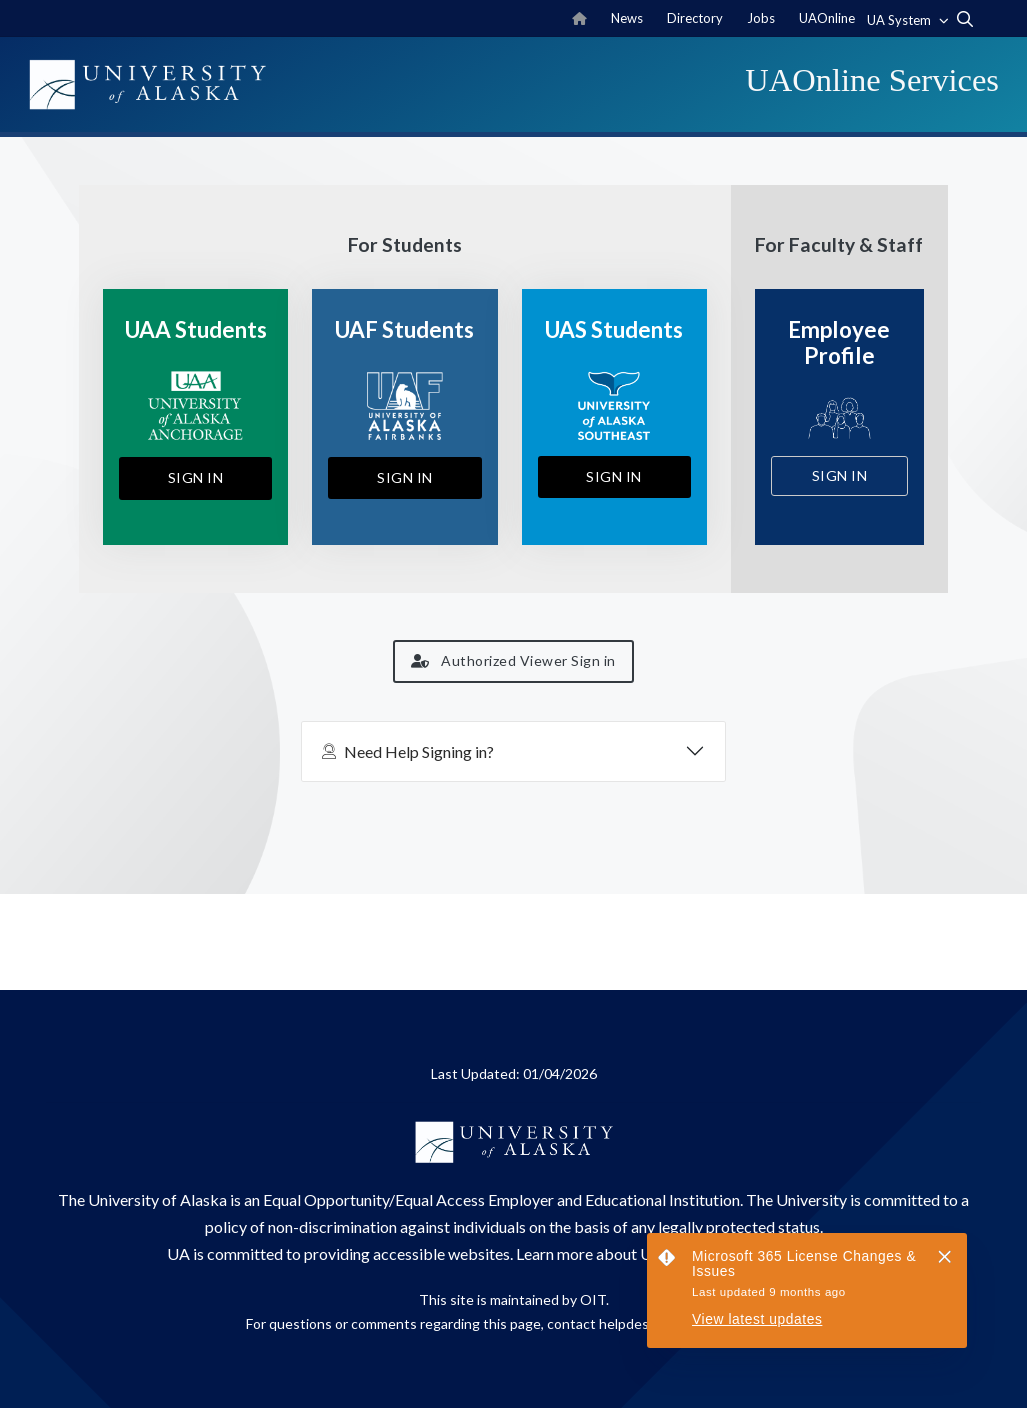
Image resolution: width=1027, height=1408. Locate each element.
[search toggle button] (965, 18)
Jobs (761, 18)
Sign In (196, 477)
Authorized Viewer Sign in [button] (513, 660)
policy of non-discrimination (301, 1226)
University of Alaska (157, 1199)
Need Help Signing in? (408, 751)
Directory (695, 18)
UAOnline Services (872, 80)
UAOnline (827, 18)
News (627, 18)
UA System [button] (900, 20)
